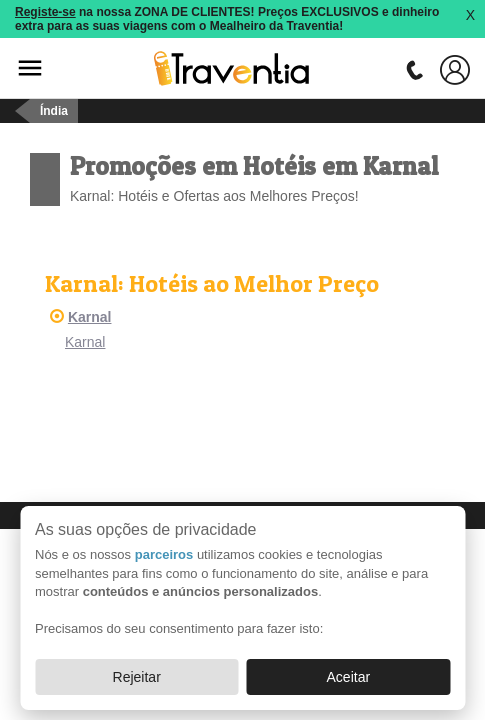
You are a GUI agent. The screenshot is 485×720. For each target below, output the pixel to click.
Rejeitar (137, 677)
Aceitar (349, 677)
